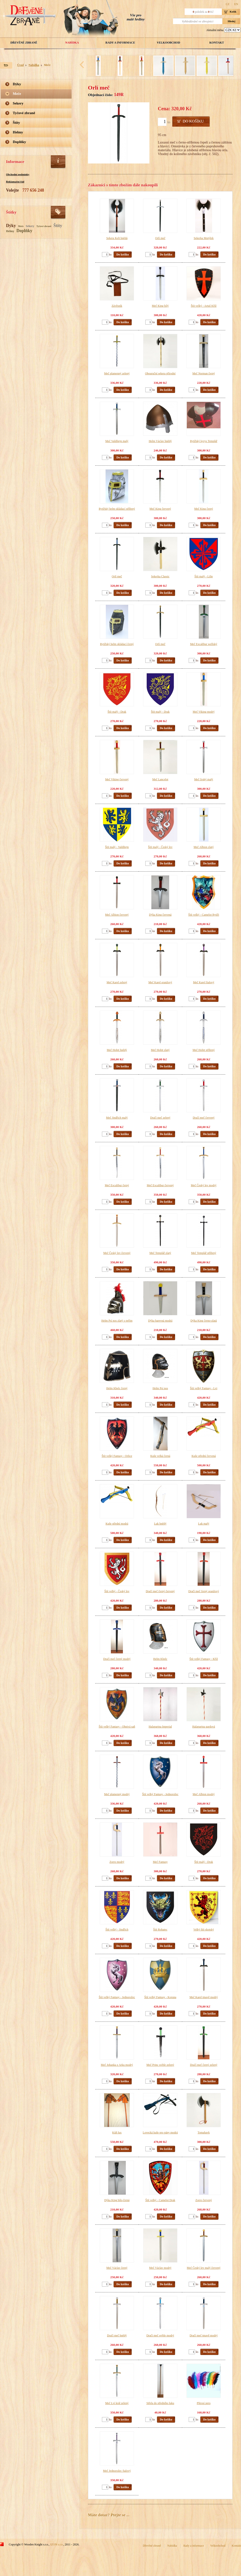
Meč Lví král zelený (117, 2403)
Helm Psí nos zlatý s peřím (117, 1320)
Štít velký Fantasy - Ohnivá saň (117, 1726)
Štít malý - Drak (116, 711)
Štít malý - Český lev (160, 847)
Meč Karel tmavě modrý (203, 1997)
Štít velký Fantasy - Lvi (203, 1388)
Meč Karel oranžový (160, 982)
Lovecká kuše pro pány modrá (160, 2132)
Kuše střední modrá (117, 1523)
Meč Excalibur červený (160, 1185)
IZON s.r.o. (56, 2544)
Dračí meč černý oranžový (203, 1591)
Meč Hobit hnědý (117, 1050)
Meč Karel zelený (117, 982)
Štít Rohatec (160, 1929)
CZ (227, 4)
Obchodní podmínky (17, 174)
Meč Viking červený (117, 779)
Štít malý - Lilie (203, 576)
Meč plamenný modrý (117, 1794)
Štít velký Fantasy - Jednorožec (160, 1794)
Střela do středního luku (160, 2403)
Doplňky (19, 142)
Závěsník (117, 305)
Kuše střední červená (204, 1456)
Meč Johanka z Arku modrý (117, 2065)
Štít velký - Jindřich (117, 1929)
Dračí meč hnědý (117, 2335)
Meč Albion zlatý (204, 847)
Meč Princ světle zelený (160, 2065)
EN (236, 4)
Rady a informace (120, 42)
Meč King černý (203, 508)
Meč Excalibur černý (117, 1185)
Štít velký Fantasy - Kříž (203, 1659)
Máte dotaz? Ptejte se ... (108, 2515)
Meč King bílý (160, 305)
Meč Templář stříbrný (203, 1253)
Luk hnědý (160, 1523)
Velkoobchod (168, 42)
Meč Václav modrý (160, 2267)
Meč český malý (203, 779)
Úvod (20, 65)
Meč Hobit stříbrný (204, 1050)
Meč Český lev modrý (203, 1185)
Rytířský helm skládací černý (117, 644)
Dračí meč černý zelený (203, 2065)
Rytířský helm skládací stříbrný (117, 508)
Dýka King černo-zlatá (203, 1320)
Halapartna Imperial (160, 1726)
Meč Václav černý (116, 2267)
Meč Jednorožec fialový (117, 2470)
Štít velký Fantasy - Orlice (117, 1456)
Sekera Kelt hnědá (116, 238)
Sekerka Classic (160, 576)
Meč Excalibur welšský (203, 644)
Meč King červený (160, 508)
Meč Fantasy (160, 1862)
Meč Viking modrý (203, 711)
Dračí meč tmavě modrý (204, 2335)
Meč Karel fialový (203, 982)
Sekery (18, 103)
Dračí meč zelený (160, 1117)
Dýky (17, 84)
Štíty (16, 122)
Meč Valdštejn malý (116, 441)
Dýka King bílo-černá (117, 2200)
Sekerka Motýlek (204, 238)
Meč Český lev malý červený (204, 2267)
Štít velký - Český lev (116, 1591)
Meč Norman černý (203, 373)
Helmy (18, 132)
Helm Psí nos (160, 1388)
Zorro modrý (116, 1862)
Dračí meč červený (204, 1117)
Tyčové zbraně (24, 113)
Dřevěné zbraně (23, 42)
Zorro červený (203, 2200)
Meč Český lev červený (117, 1253)
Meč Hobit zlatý (160, 1050)
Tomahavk (204, 2132)
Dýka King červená (160, 914)
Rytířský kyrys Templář (203, 441)
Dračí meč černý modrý (117, 1659)
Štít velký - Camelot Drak (160, 2200)
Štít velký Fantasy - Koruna (160, 1997)
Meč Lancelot (160, 779)
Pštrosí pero (204, 2403)
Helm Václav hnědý (160, 441)
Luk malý (203, 1523)
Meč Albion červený (117, 914)
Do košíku (193, 121)
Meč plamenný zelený (117, 373)
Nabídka (72, 42)
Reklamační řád (15, 181)
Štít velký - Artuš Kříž (204, 305)
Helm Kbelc (160, 1659)
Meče (47, 65)
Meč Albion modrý (203, 1794)
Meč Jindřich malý (117, 1117)
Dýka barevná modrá (160, 1320)
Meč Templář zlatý (160, 1253)
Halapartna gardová (203, 1726)
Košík (233, 11)
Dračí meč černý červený (160, 1591)
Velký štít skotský (203, 1929)
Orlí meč (160, 238)
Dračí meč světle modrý (160, 2335)
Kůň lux (117, 2132)
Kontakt (216, 42)
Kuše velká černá (160, 1456)
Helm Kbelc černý (116, 1388)
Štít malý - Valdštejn (117, 847)
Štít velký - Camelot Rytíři (203, 914)
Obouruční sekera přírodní (160, 373)
